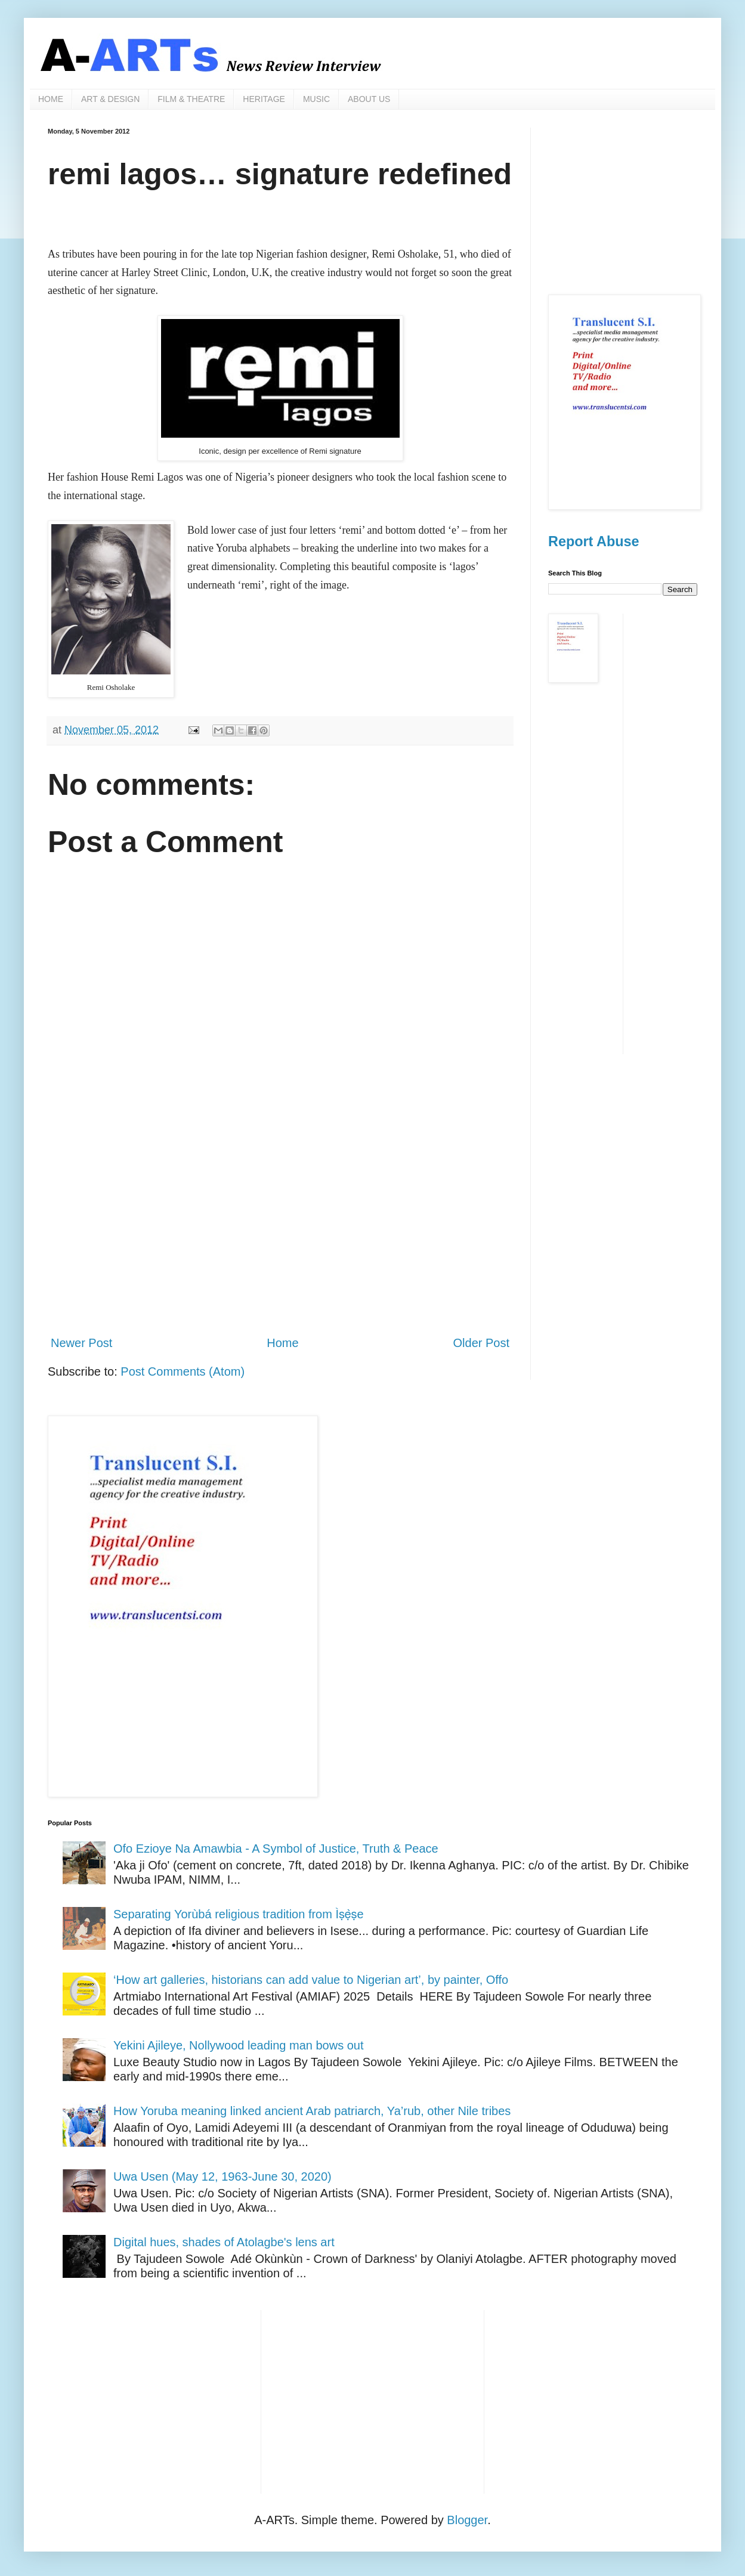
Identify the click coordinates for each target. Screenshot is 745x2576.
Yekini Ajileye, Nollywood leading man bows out (238, 2045)
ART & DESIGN (110, 99)
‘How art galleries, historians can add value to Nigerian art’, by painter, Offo (310, 1979)
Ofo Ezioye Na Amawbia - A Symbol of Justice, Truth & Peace (275, 1848)
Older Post (481, 1342)
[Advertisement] (280, 1227)
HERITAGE (264, 99)
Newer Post (81, 1342)
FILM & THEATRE (191, 99)
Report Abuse (593, 541)
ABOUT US (369, 99)
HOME (50, 99)
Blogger (467, 2520)
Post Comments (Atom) (182, 1371)
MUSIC (316, 99)
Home (282, 1342)
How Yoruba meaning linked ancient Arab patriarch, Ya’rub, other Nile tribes (312, 2110)
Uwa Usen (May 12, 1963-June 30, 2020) (222, 2176)
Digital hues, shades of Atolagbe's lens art (224, 2242)
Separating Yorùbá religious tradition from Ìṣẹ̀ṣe (238, 1914)
